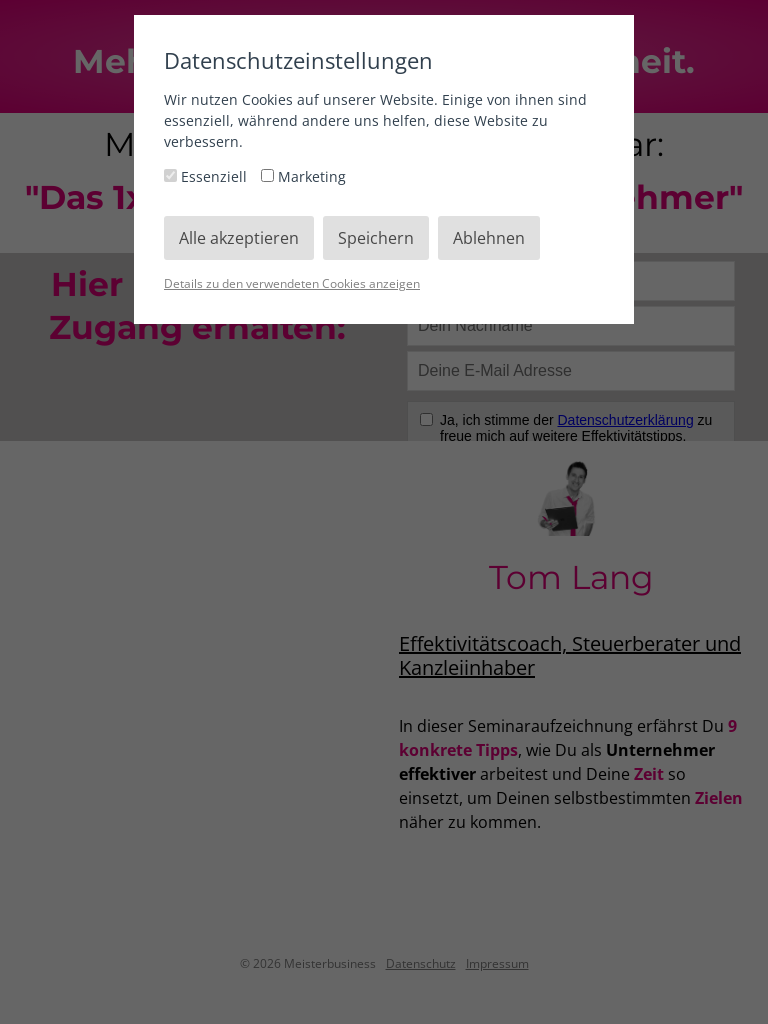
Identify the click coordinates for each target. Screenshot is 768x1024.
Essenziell (207, 176)
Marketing (303, 176)
